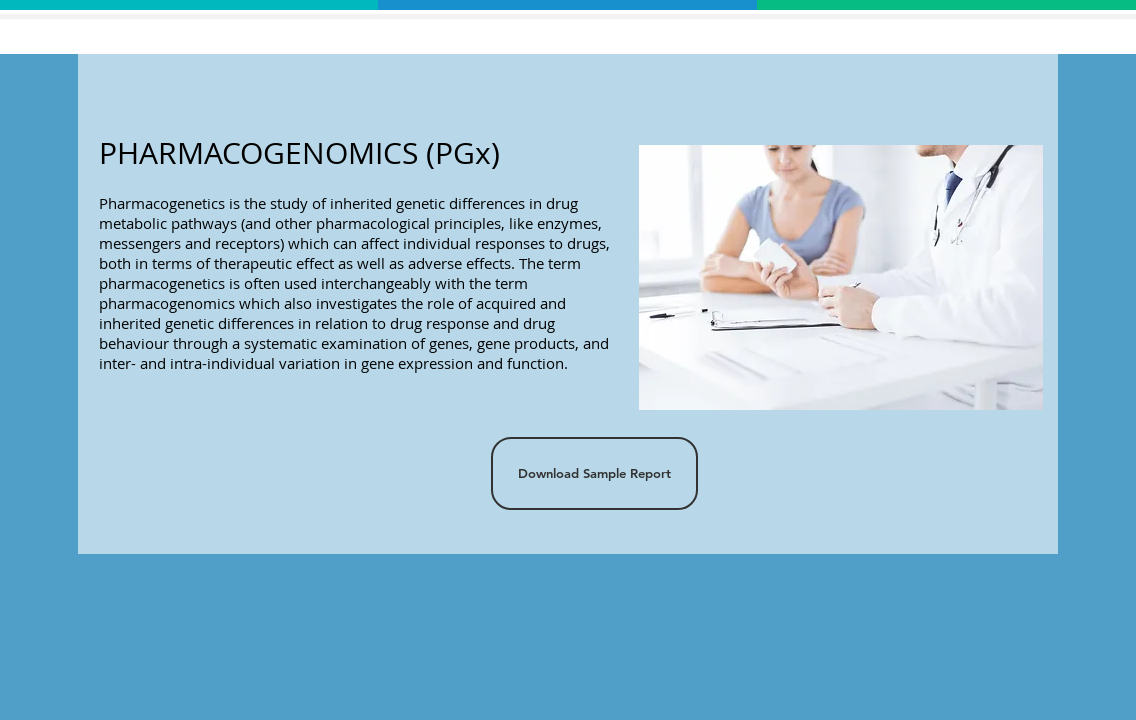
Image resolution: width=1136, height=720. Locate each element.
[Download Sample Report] (594, 473)
